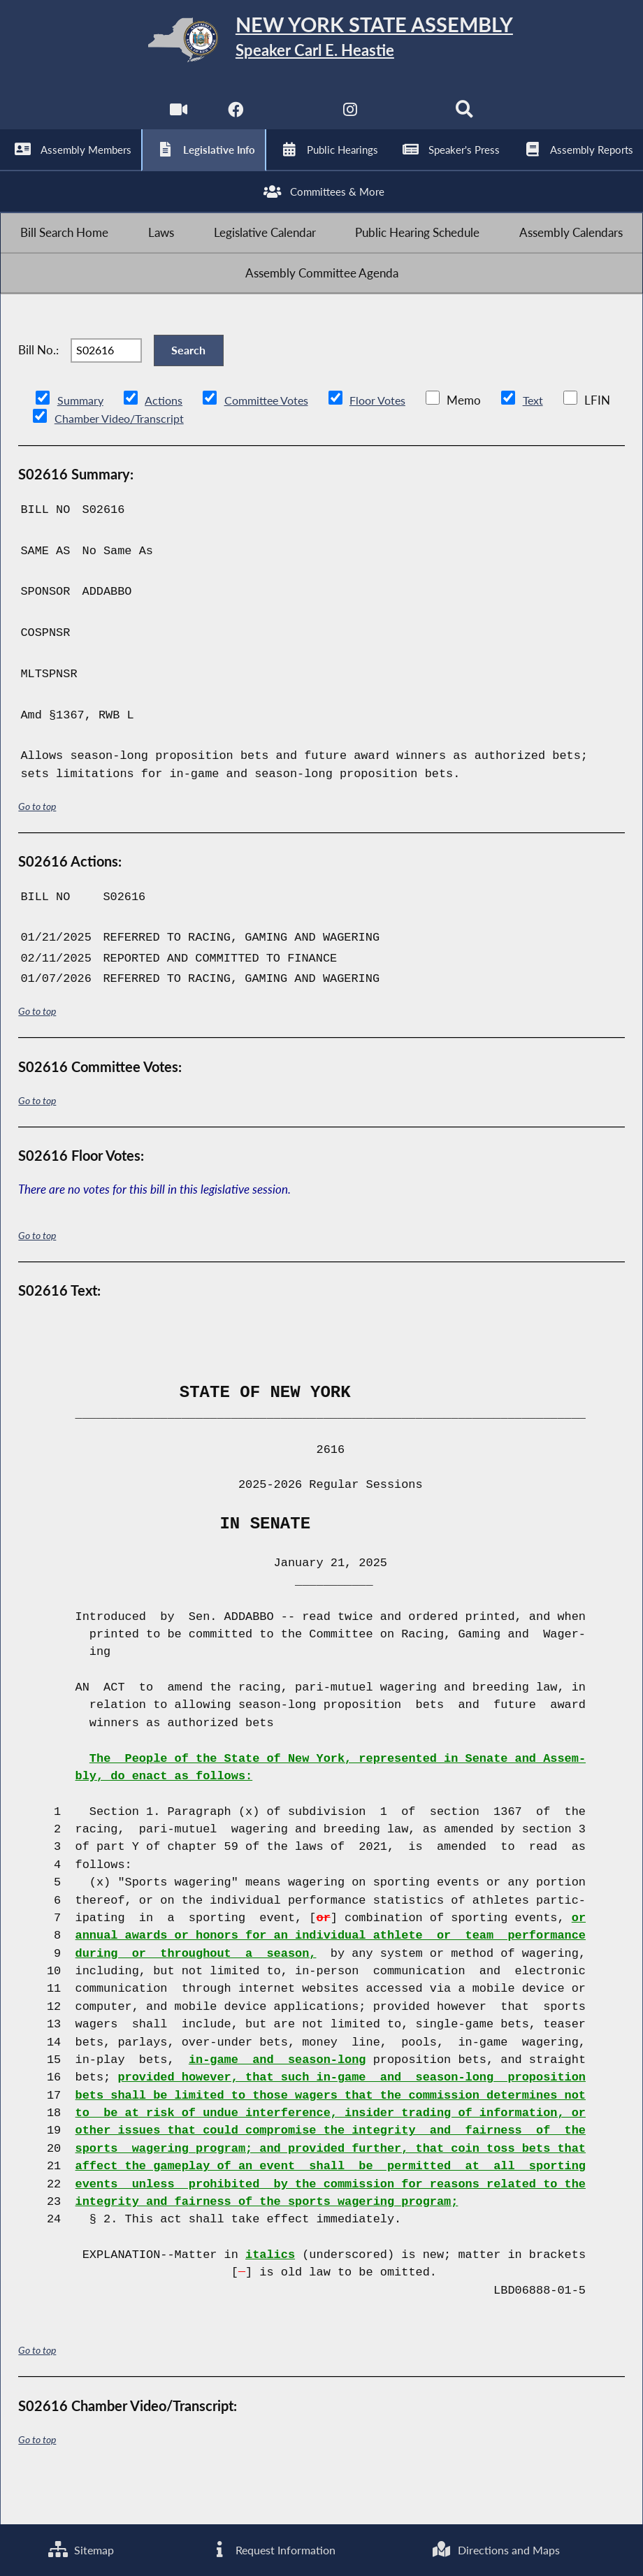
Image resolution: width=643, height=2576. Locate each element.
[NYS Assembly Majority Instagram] (350, 119)
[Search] (466, 119)
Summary (81, 440)
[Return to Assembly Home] (321, 43)
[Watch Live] (176, 119)
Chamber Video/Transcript (190, 458)
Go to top (37, 846)
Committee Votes (272, 440)
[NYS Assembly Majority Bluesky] (408, 119)
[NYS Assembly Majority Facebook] (234, 119)
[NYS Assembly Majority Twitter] (292, 119)
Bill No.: (38, 384)
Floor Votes (389, 440)
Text (546, 440)
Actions (165, 440)
